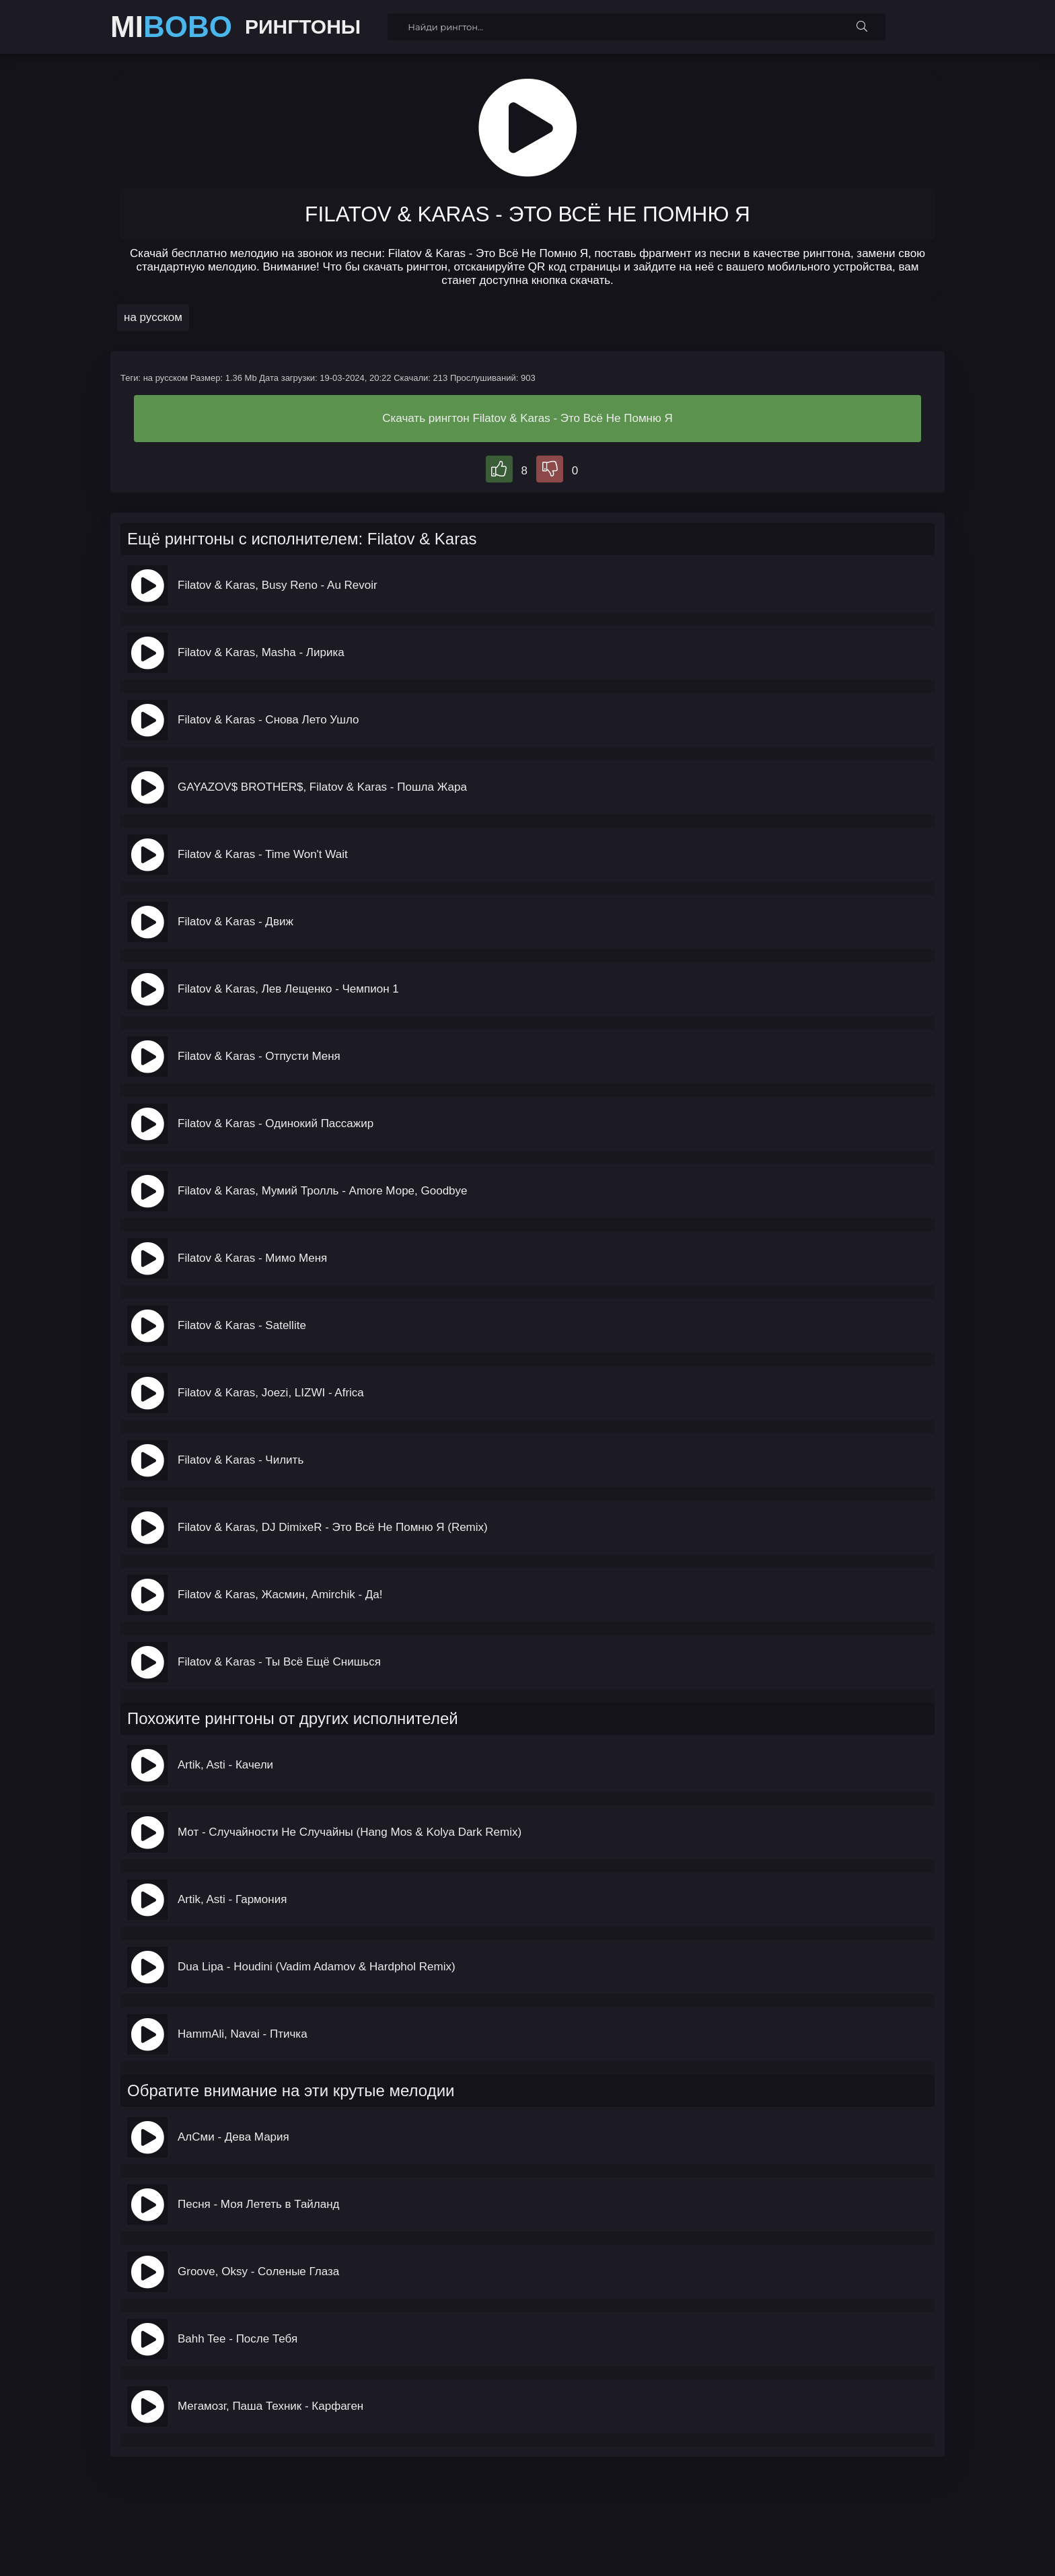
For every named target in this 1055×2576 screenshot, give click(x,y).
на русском (153, 317)
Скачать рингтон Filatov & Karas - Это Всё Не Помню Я (527, 418)
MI (171, 26)
